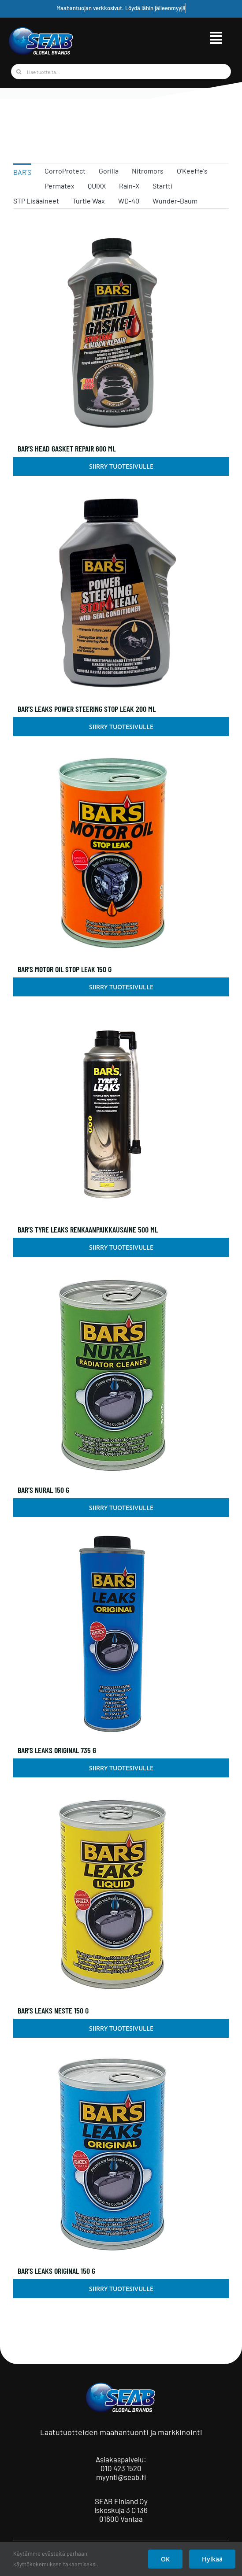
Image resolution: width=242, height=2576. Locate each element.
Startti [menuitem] (162, 185)
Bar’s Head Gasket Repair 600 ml (66, 448)
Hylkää (212, 2559)
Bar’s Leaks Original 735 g (57, 1750)
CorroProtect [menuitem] (65, 171)
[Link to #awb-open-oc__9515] (216, 38)
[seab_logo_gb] (41, 30)
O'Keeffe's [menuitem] (192, 171)
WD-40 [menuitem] (128, 200)
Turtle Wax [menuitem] (88, 200)
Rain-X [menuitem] (129, 185)
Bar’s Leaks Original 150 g (56, 2271)
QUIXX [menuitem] (97, 185)
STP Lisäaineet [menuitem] (36, 200)
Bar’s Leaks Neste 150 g (53, 2010)
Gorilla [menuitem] (109, 171)
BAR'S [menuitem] (22, 172)
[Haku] (18, 71)
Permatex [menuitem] (59, 185)
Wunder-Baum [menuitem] (175, 200)
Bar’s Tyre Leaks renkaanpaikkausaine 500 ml (88, 1229)
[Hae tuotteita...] (121, 71)
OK (165, 2559)
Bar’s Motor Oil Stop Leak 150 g (65, 969)
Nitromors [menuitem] (148, 171)
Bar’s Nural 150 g (43, 1490)
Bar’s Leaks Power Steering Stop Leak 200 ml (87, 709)
